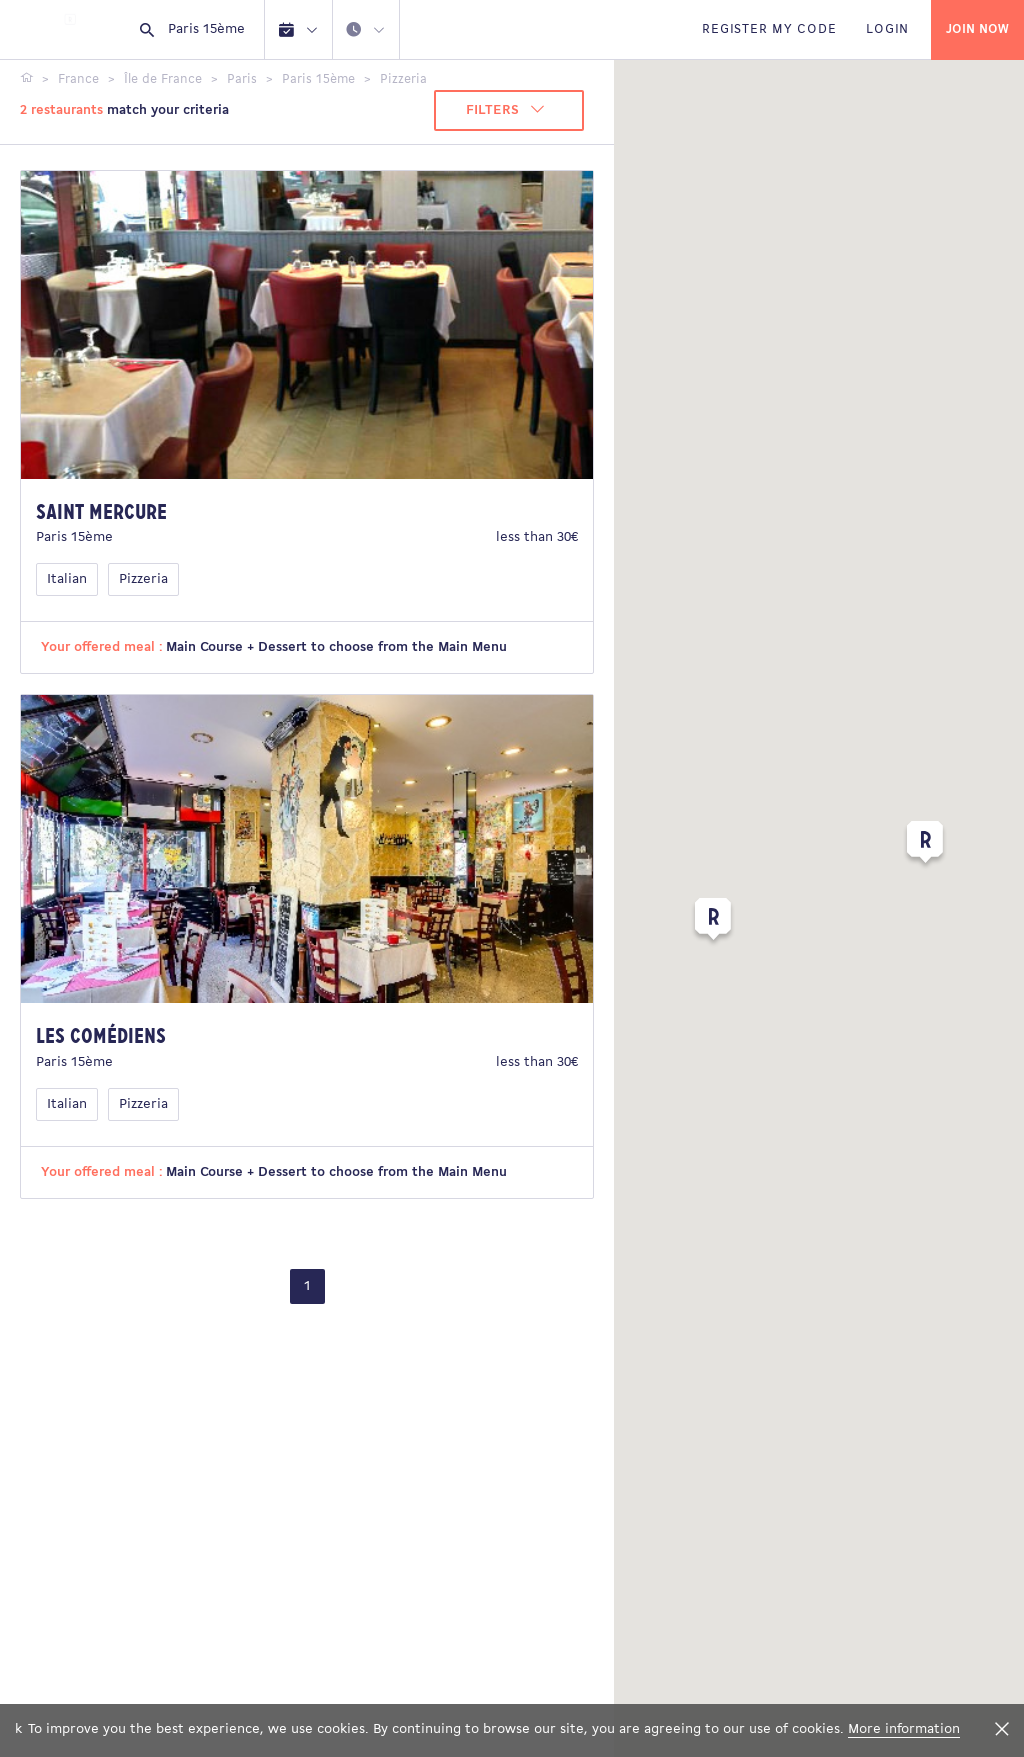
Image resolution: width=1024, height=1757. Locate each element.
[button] (713, 923)
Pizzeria (143, 579)
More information (904, 1729)
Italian (67, 579)
